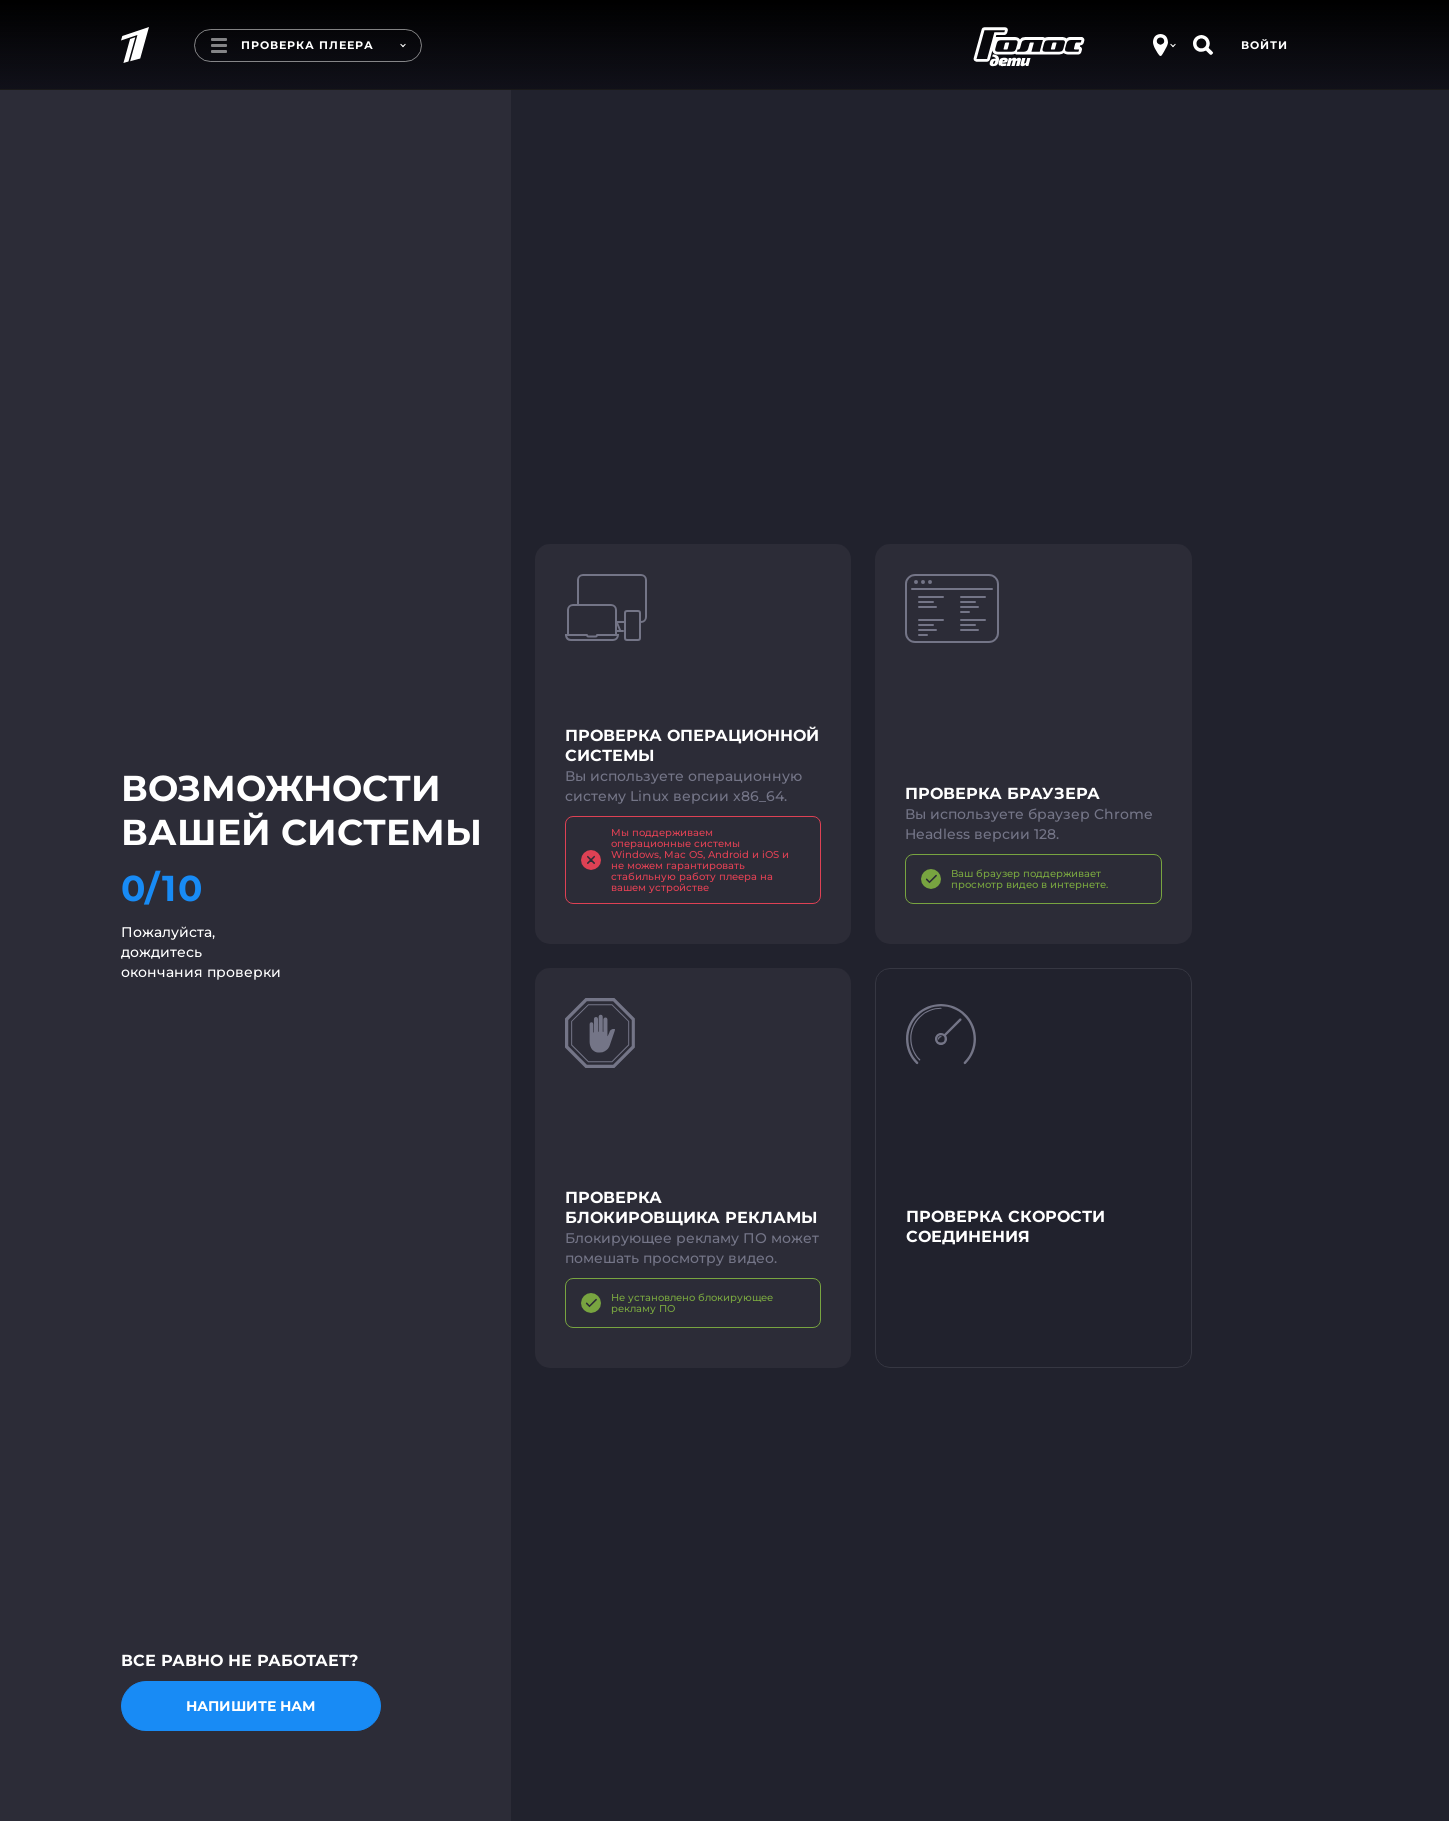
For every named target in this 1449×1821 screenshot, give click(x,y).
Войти (1264, 45)
